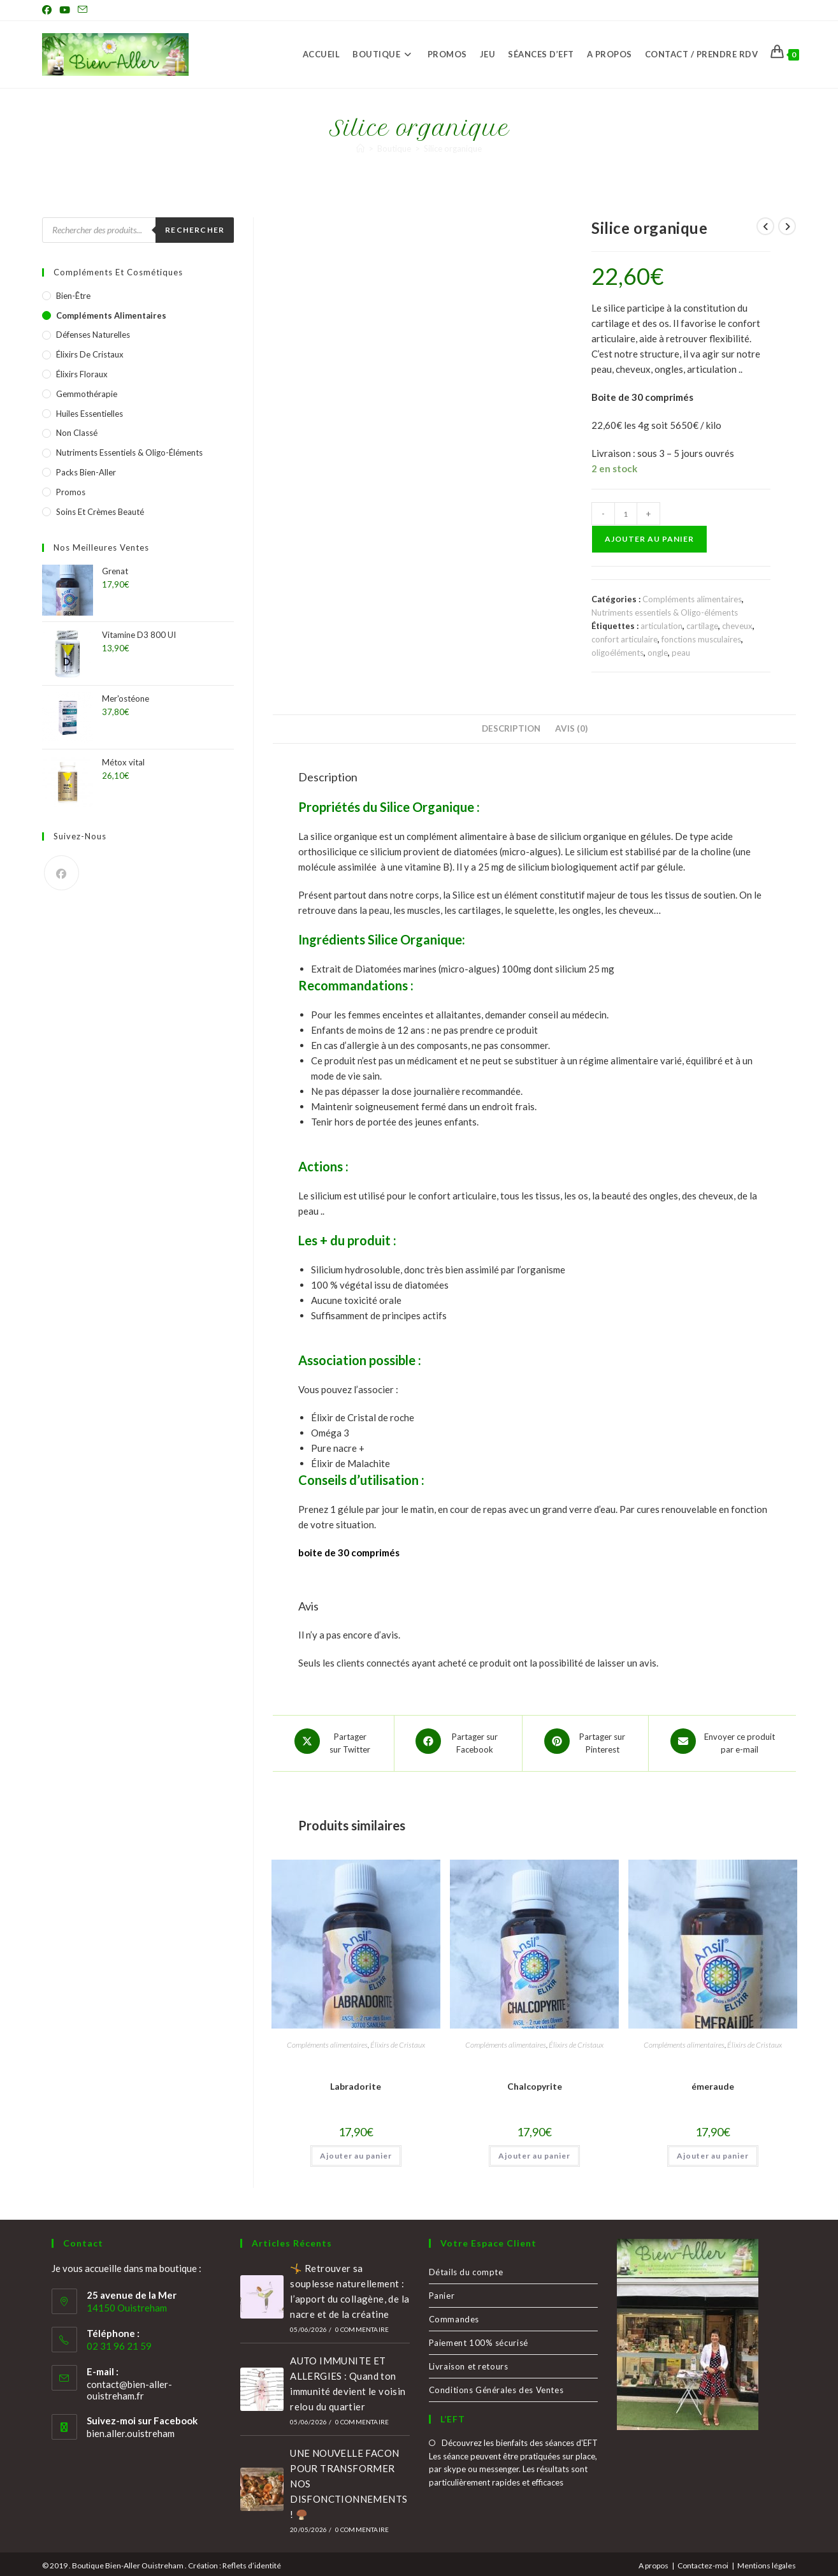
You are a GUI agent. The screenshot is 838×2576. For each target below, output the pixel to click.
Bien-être (73, 296)
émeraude (712, 2081)
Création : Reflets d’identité (234, 2561)
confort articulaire (624, 639)
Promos (70, 492)
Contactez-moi (702, 2561)
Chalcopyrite (534, 2081)
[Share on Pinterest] (585, 1741)
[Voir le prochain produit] (787, 226)
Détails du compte (466, 2267)
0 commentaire (362, 2325)
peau (681, 653)
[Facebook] (61, 872)
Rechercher (194, 230)
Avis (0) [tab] (571, 728)
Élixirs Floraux (82, 374)
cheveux (737, 626)
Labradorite (355, 2081)
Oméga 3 (330, 1432)
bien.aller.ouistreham (131, 2429)
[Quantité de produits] (625, 513)
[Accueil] (360, 148)
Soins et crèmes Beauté (100, 512)
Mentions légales (766, 2561)
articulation (661, 626)
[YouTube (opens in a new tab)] (64, 10)
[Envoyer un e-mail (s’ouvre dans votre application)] (82, 10)
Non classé (77, 433)
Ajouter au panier (649, 539)
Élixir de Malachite (351, 1463)
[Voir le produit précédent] (765, 226)
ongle (657, 653)
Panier (442, 2291)
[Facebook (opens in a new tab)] (48, 10)
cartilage (702, 626)
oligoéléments (617, 653)
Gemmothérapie (86, 394)
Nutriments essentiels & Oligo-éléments (664, 612)
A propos (653, 2561)
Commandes (454, 2315)
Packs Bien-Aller (86, 472)
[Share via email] (722, 1741)
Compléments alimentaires (692, 599)
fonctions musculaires (701, 639)
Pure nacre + (338, 1448)
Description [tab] (511, 728)
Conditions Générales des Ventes (496, 2385)
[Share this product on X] (333, 1741)
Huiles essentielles (89, 414)
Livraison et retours (469, 2362)
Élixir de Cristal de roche (362, 1417)
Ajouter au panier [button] (356, 2151)
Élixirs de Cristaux (397, 2040)
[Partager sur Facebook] (458, 1741)
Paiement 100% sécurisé (478, 2338)
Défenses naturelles (93, 334)
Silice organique (453, 148)
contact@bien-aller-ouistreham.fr (129, 2385)
